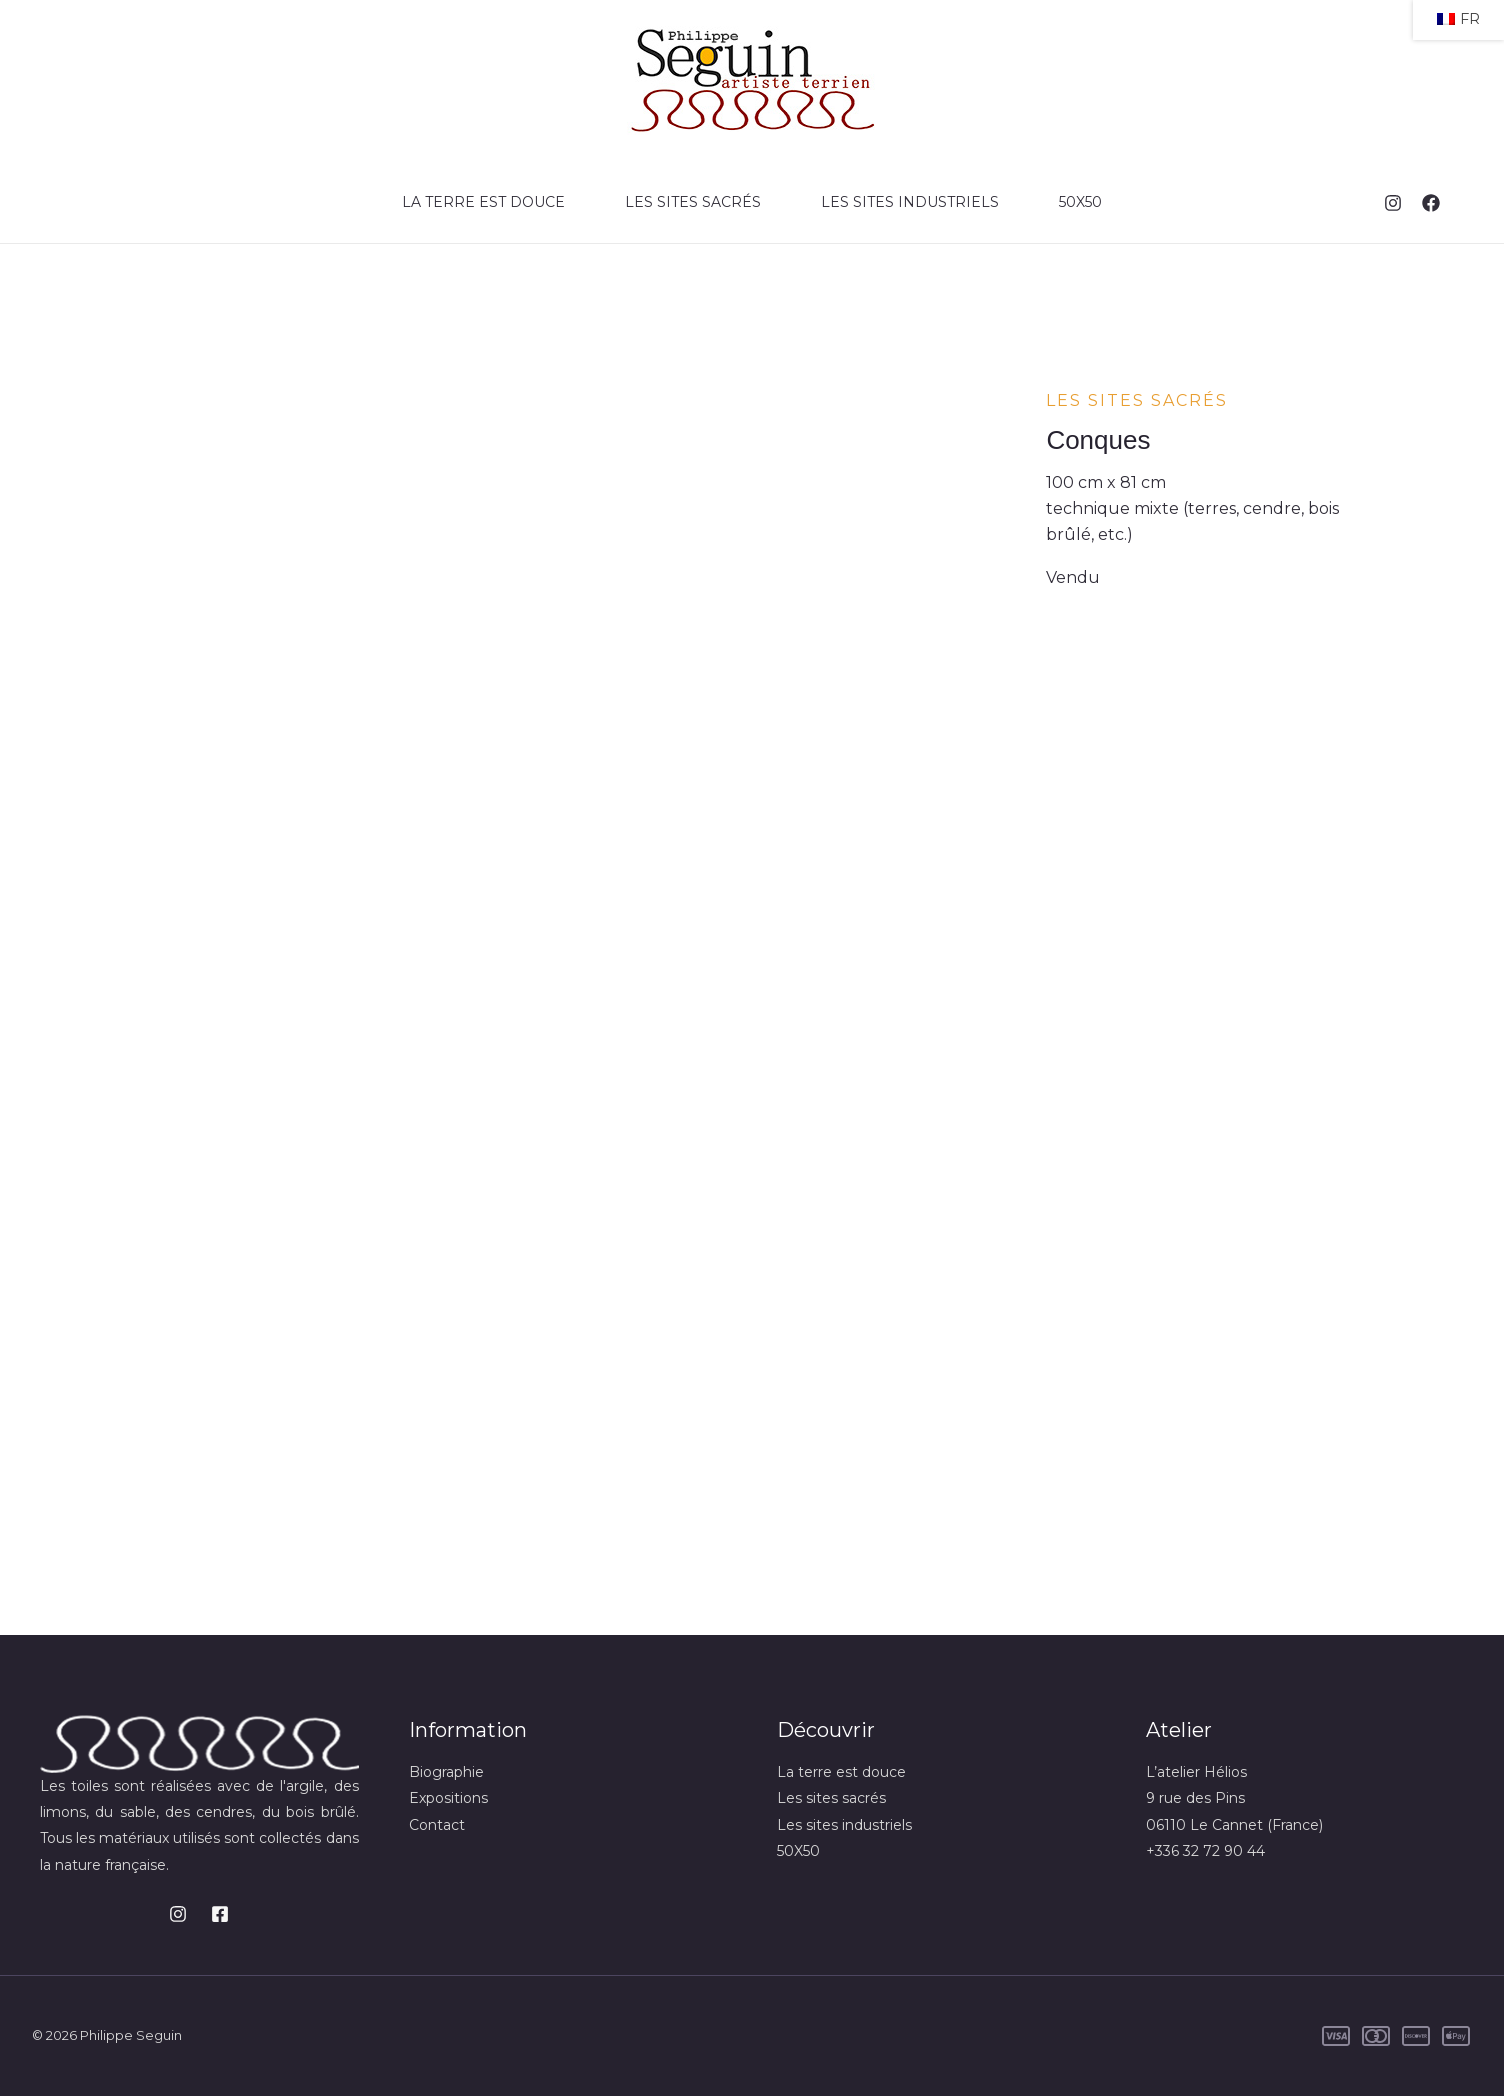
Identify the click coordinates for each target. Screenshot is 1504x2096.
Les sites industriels (910, 202)
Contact (437, 1825)
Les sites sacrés (693, 202)
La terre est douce (483, 202)
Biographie (446, 1772)
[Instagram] (1393, 203)
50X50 (1080, 202)
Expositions (448, 1798)
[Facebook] (1431, 203)
